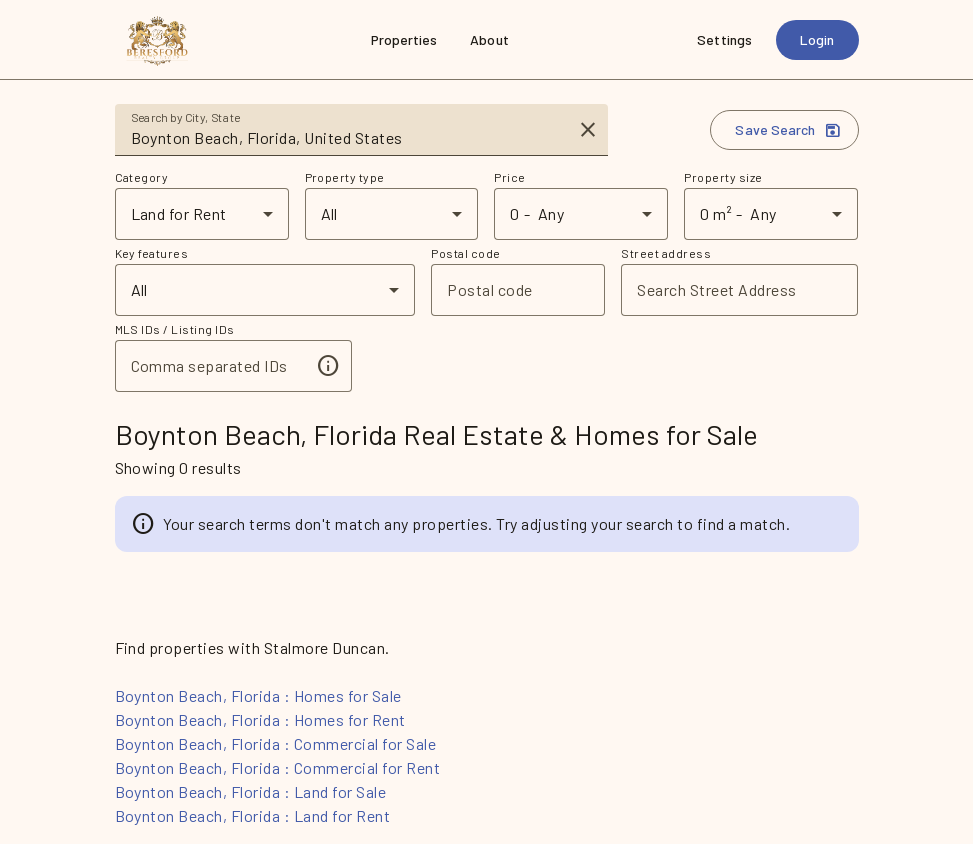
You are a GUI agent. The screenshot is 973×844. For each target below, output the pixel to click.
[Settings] (724, 40)
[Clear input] (588, 130)
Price (509, 177)
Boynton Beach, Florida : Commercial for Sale (276, 743)
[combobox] (347, 138)
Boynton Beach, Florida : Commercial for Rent (278, 767)
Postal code (465, 253)
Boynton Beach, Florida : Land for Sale (251, 791)
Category (142, 177)
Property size (723, 177)
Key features (152, 253)
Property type (345, 177)
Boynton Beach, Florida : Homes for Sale (258, 695)
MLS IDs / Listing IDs (175, 329)
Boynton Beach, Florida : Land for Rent (253, 815)
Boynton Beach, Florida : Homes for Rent (260, 719)
